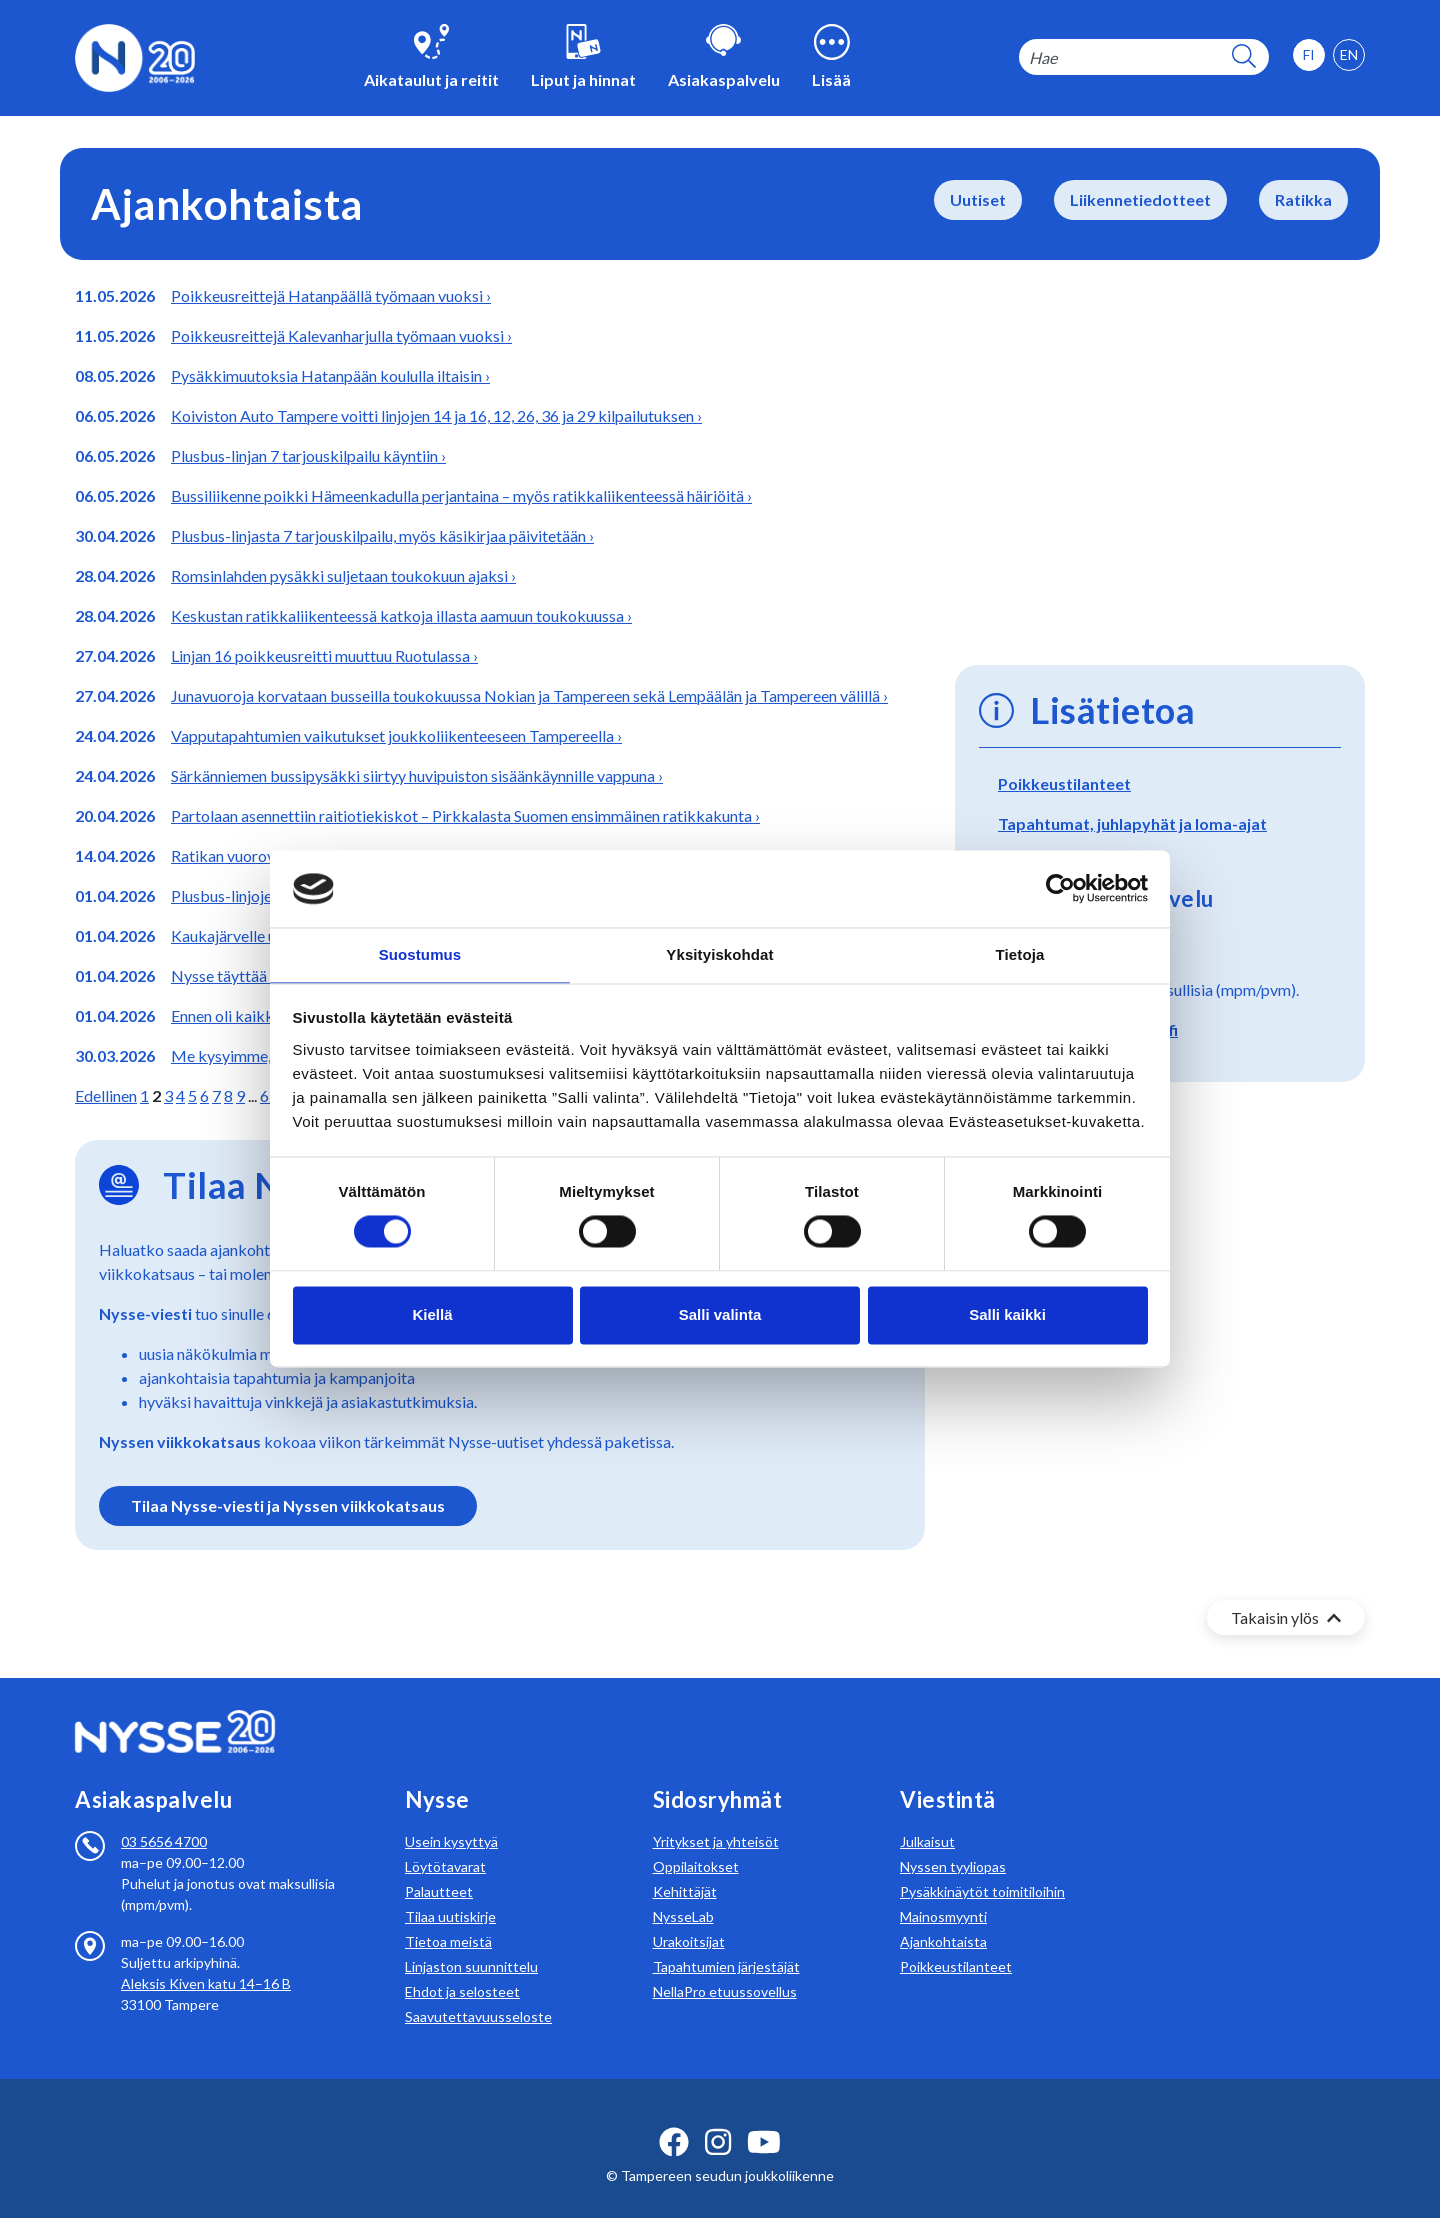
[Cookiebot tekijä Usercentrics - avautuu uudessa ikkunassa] (1060, 888)
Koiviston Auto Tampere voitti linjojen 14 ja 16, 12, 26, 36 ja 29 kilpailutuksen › (436, 415)
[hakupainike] (1244, 57)
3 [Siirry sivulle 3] (168, 1095)
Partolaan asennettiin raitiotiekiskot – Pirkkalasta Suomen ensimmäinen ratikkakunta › (465, 815)
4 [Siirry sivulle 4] (180, 1095)
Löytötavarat (445, 1842)
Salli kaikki (1007, 1315)
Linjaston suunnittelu (471, 1942)
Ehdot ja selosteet (462, 1967)
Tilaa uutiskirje (450, 1892)
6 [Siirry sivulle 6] (204, 1095)
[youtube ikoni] (764, 2118)
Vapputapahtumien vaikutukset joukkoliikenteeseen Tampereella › (396, 735)
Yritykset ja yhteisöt (716, 1817)
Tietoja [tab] (1020, 953)
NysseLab (683, 1892)
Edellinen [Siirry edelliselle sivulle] (106, 1095)
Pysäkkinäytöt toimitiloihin (982, 1867)
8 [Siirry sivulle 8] (228, 1095)
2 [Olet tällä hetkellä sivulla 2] (156, 1095)
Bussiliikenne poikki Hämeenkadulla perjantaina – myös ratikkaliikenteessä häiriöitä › (461, 495)
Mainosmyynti (943, 1892)
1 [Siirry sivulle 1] (144, 1095)
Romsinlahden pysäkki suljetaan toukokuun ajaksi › (343, 575)
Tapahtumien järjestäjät (726, 1942)
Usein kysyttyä (451, 1817)
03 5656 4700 (164, 1817)
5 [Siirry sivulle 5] (192, 1095)
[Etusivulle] (135, 55)
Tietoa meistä (448, 1917)
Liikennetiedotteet (1140, 199)
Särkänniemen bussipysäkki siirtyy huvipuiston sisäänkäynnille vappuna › (417, 775)
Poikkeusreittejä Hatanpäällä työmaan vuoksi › (331, 295)
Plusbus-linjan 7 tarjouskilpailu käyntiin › (308, 455)
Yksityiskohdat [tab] (719, 953)
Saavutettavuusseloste (478, 1992)
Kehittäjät (685, 1867)
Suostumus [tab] (420, 953)
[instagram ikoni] (718, 2118)
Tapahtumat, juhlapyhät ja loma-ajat (1132, 823)
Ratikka (1303, 199)
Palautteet (439, 1867)
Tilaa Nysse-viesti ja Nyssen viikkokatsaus (288, 1505)
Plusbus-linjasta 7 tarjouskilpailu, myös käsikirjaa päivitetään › (382, 535)
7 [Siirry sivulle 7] (216, 1095)
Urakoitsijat (689, 1917)
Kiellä (432, 1315)
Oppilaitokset (696, 1842)
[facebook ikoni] (674, 2118)
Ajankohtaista (943, 1917)
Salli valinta (720, 1315)
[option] (1349, 55)
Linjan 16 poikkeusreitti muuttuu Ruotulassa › (324, 655)
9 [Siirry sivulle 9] (240, 1095)
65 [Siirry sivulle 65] (269, 1095)
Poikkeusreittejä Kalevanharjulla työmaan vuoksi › (341, 335)
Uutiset (978, 199)
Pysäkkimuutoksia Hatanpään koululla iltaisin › (330, 375)
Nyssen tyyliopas (953, 1842)
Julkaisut (927, 1817)
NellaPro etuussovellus (725, 1967)
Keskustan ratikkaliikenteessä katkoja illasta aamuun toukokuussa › (401, 615)
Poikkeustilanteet (1064, 783)
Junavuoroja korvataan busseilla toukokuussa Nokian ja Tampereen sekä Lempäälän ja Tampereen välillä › (529, 695)
